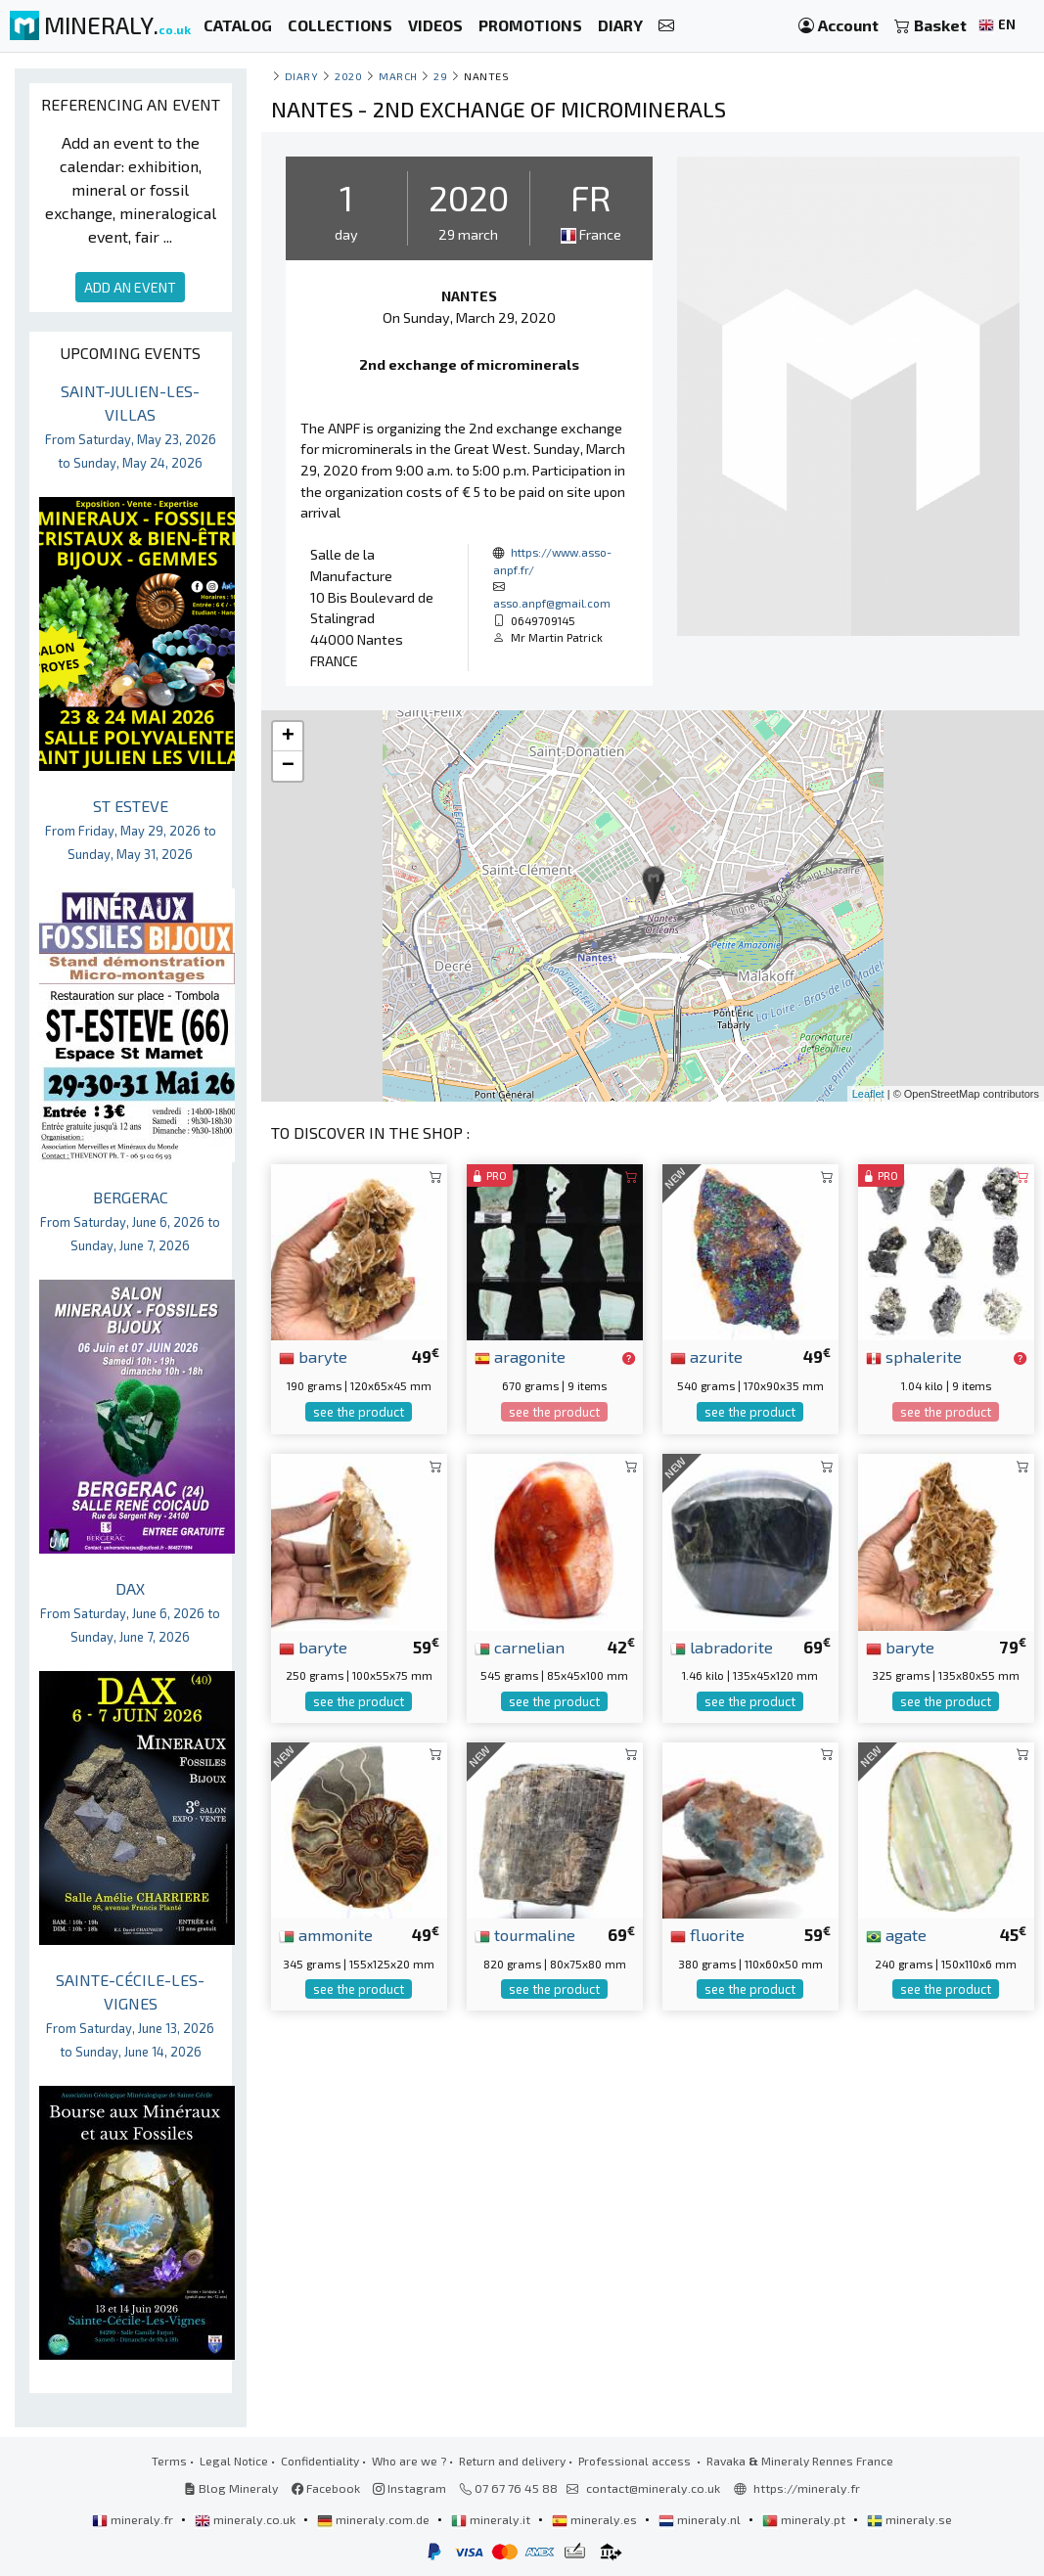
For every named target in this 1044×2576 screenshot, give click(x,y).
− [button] (288, 766)
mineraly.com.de (374, 2519)
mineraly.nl (701, 2519)
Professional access (636, 2460)
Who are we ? (409, 2460)
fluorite (707, 1934)
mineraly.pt (805, 2519)
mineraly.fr (134, 2519)
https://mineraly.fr (806, 2488)
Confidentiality (320, 2460)
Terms (169, 2460)
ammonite (326, 1934)
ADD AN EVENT (130, 287)
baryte (313, 1356)
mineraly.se (909, 2519)
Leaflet (868, 1094)
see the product (358, 1412)
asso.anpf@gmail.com (552, 603)
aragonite (520, 1356)
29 (440, 75)
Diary (302, 75)
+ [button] (288, 736)
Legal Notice (234, 2460)
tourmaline (525, 1934)
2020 (348, 75)
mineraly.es (596, 2519)
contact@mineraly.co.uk (653, 2488)
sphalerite (914, 1356)
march (398, 75)
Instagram (409, 2488)
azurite (706, 1356)
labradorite (721, 1646)
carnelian (520, 1646)
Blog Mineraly (231, 2488)
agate (896, 1934)
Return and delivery (512, 2460)
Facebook (326, 2488)
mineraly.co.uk (246, 2519)
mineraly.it (492, 2519)
